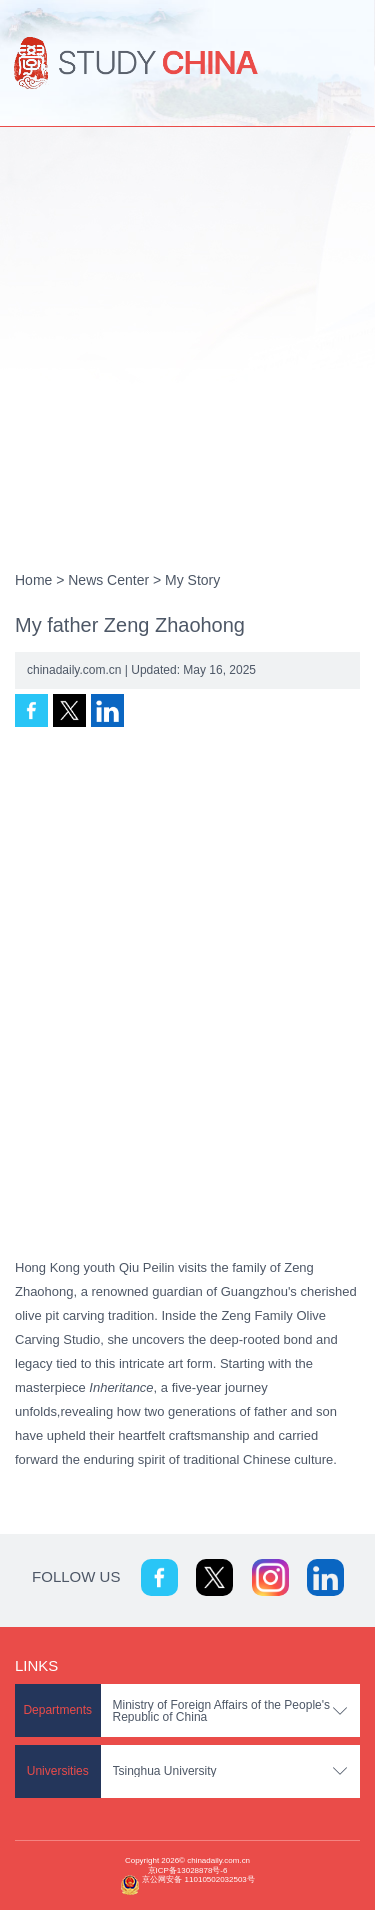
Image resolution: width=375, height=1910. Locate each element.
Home (33, 580)
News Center (108, 580)
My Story (192, 580)
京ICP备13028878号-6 (188, 1870)
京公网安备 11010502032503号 (198, 1879)
